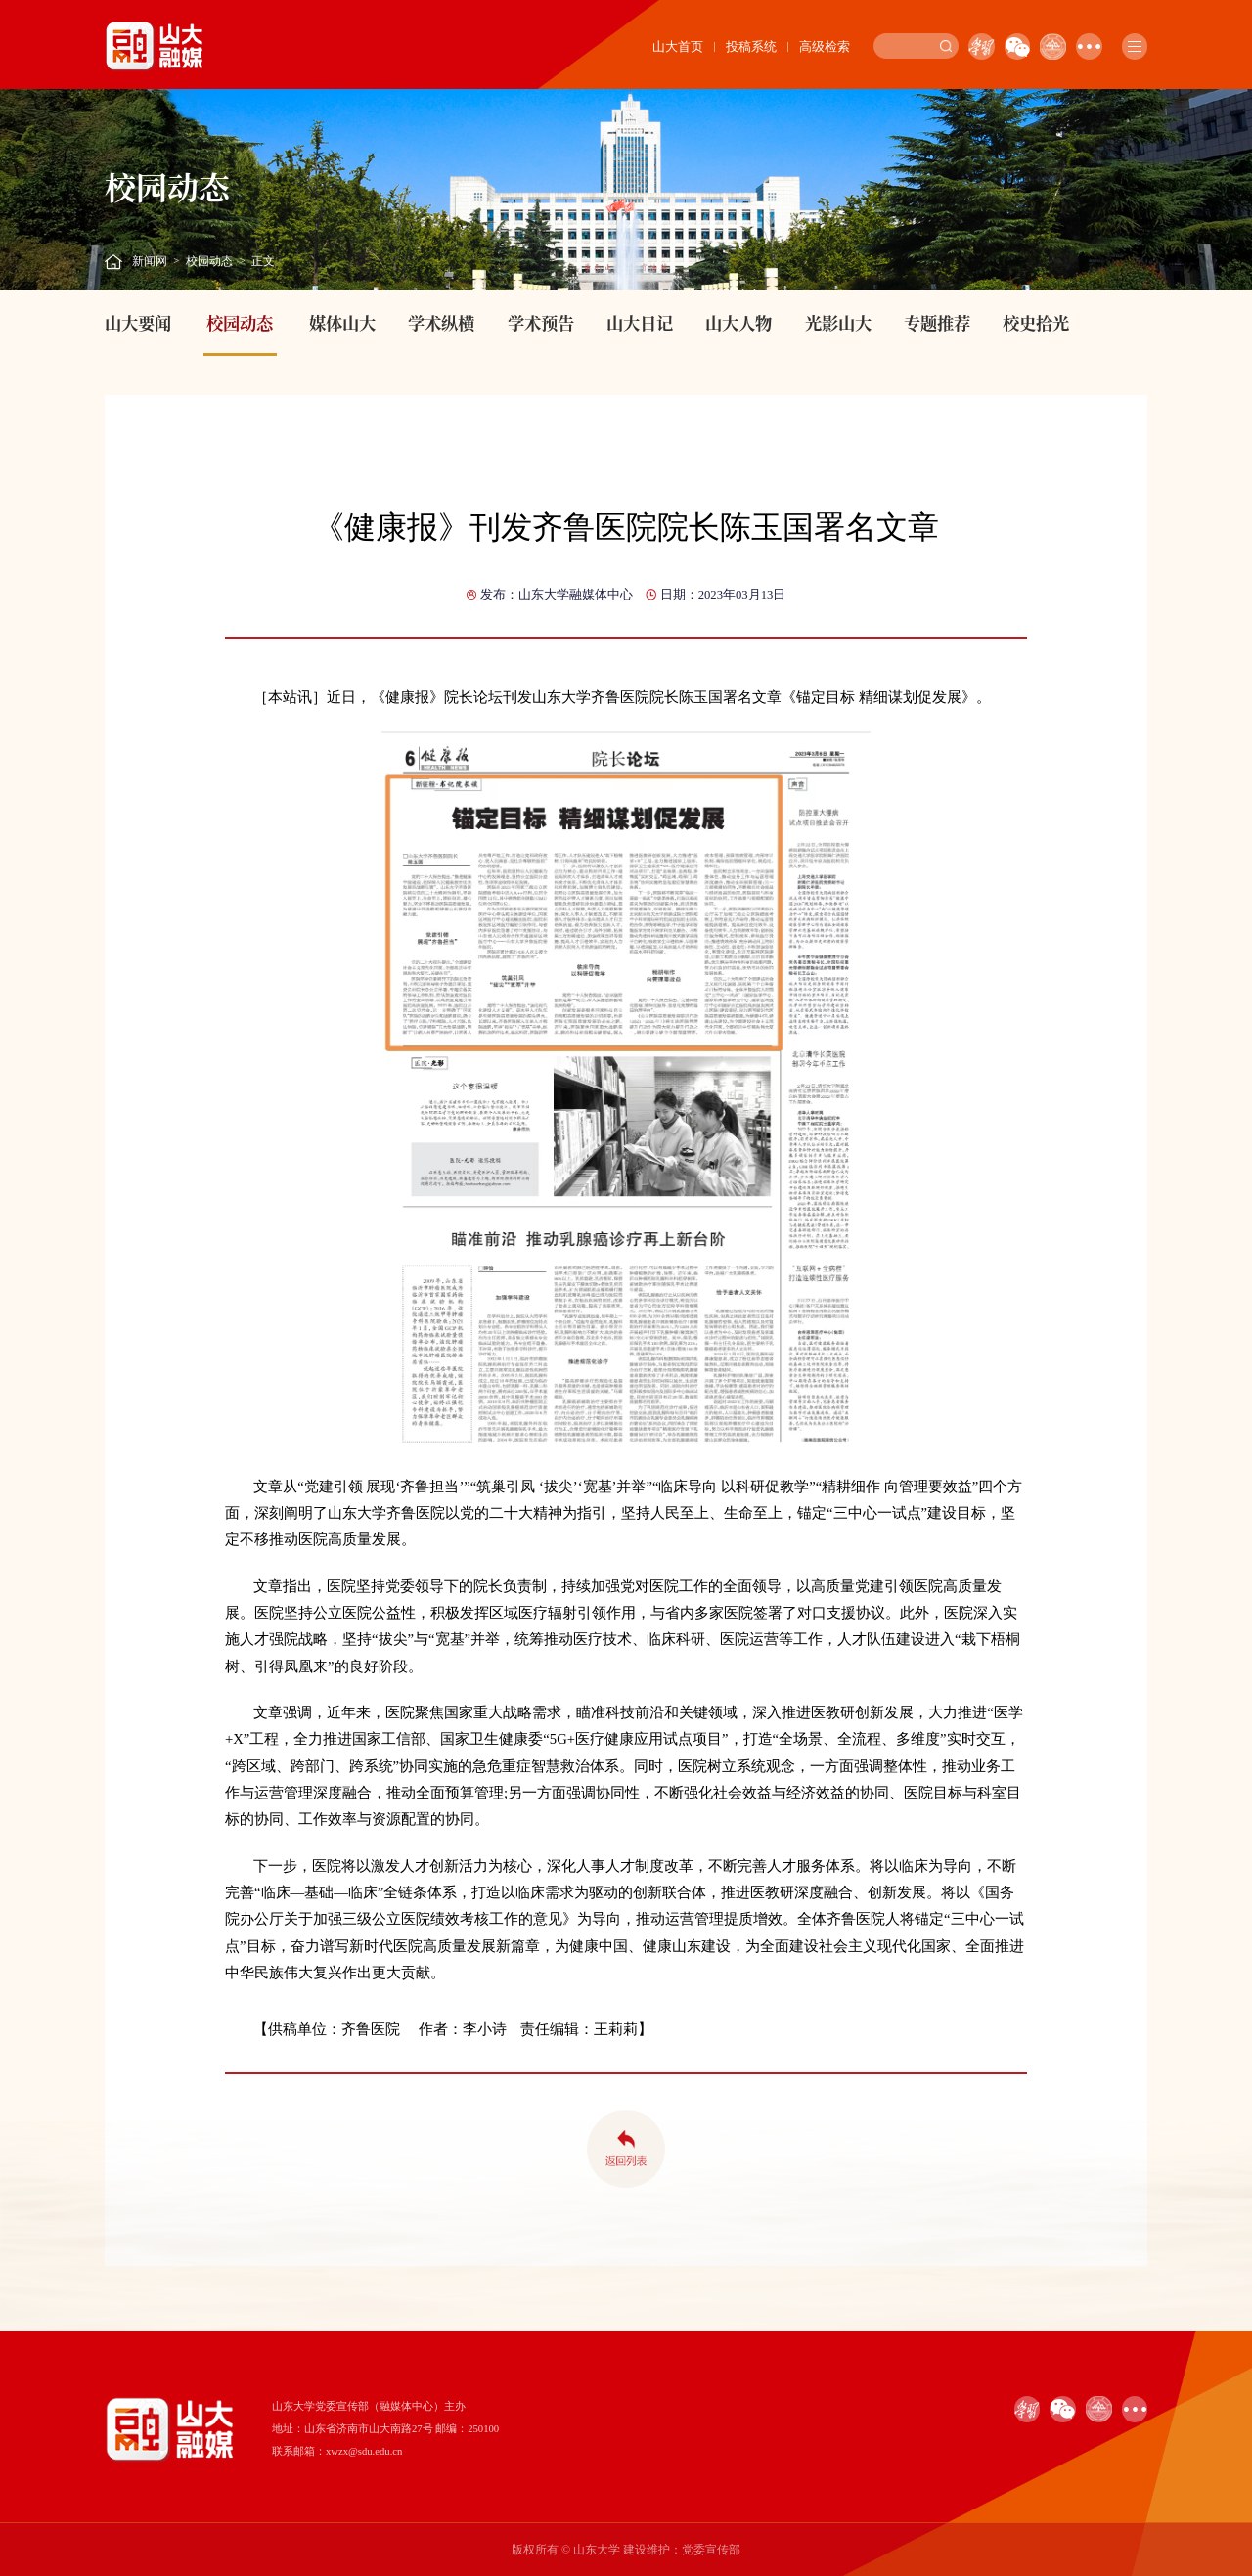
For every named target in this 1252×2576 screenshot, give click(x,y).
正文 (263, 261)
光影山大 (838, 322)
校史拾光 (1036, 322)
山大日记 (639, 322)
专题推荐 (937, 322)
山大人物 (738, 322)
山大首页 (677, 46)
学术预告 (541, 322)
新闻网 (149, 261)
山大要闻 (138, 322)
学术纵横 (441, 322)
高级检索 (824, 46)
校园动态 (209, 261)
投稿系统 (751, 46)
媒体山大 (342, 322)
